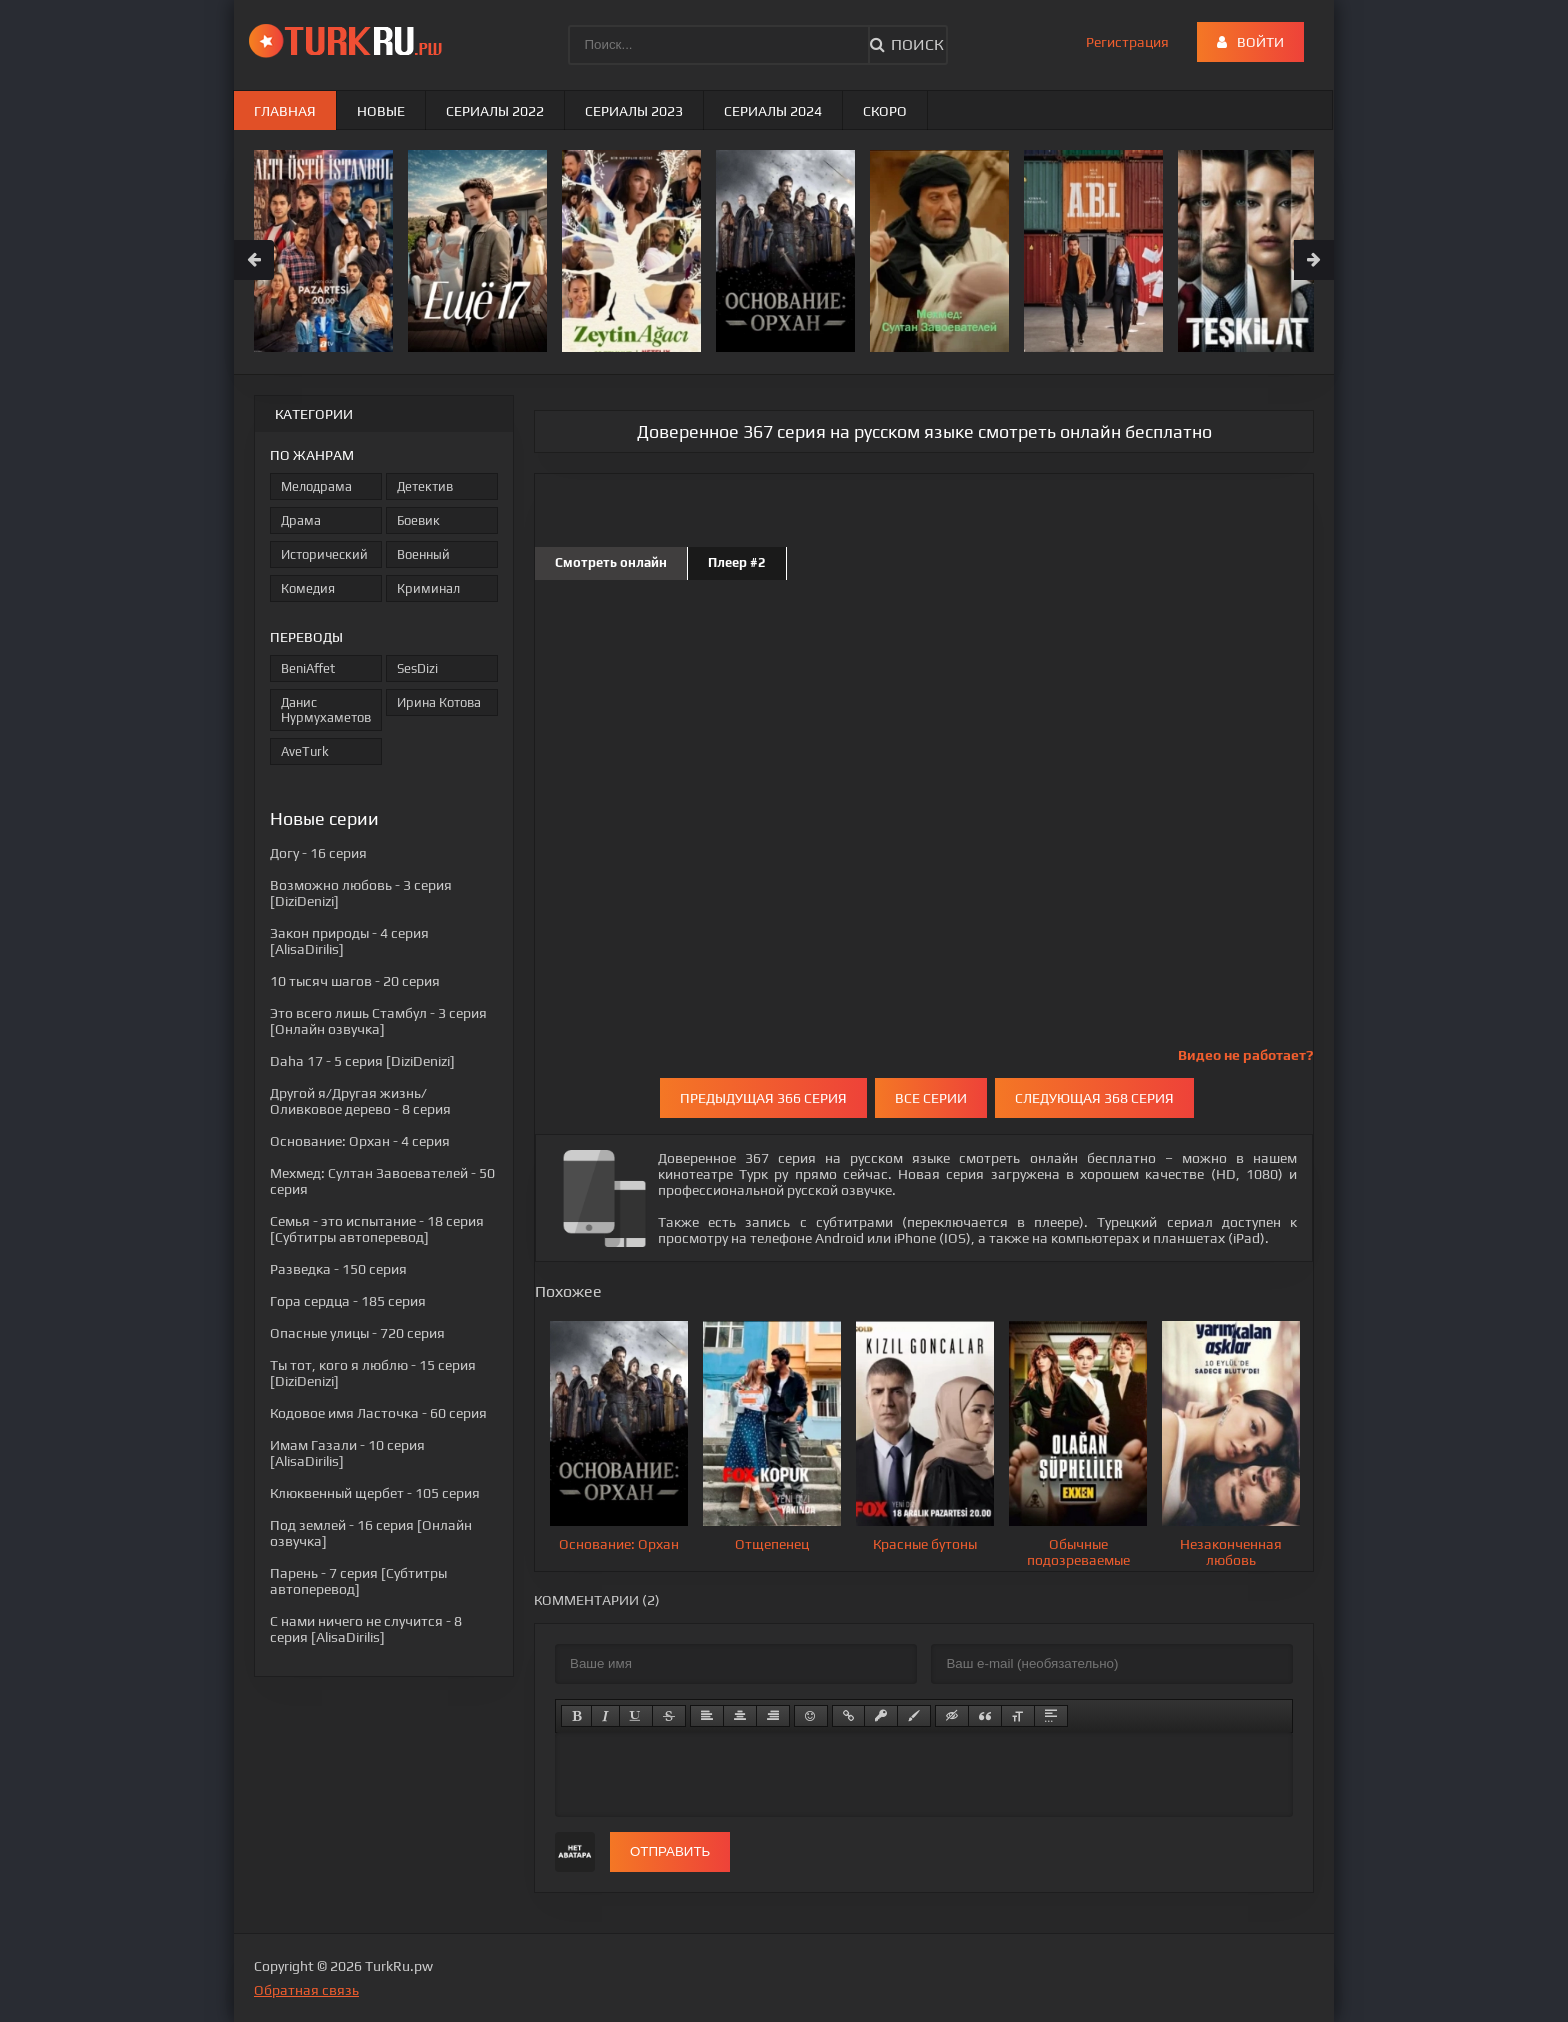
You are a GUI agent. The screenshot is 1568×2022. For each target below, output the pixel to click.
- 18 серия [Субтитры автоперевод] (377, 1229)
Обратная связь (306, 1990)
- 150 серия (338, 1269)
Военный (423, 554)
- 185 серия (348, 1301)
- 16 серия (318, 853)
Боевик (418, 520)
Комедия (308, 588)
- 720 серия (357, 1333)
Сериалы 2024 (773, 111)
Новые (381, 111)
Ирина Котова (439, 702)
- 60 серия (378, 1413)
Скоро (885, 111)
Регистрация (1127, 42)
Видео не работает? (1245, 1055)
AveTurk (305, 751)
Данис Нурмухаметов (326, 710)
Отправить (670, 1851)
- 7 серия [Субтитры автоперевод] (358, 1581)
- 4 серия (360, 1141)
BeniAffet (308, 668)
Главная (285, 111)
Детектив (425, 486)
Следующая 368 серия (1094, 1098)
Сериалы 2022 (495, 111)
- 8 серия (360, 1101)
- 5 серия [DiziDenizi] (362, 1061)
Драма (301, 520)
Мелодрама (316, 486)
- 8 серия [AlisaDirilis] (366, 1629)
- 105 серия (375, 1493)
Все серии (931, 1098)
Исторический (324, 554)
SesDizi (417, 668)
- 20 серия (355, 981)
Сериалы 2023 (634, 111)
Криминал (428, 588)
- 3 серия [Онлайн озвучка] (378, 1021)
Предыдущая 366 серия (763, 1098)
